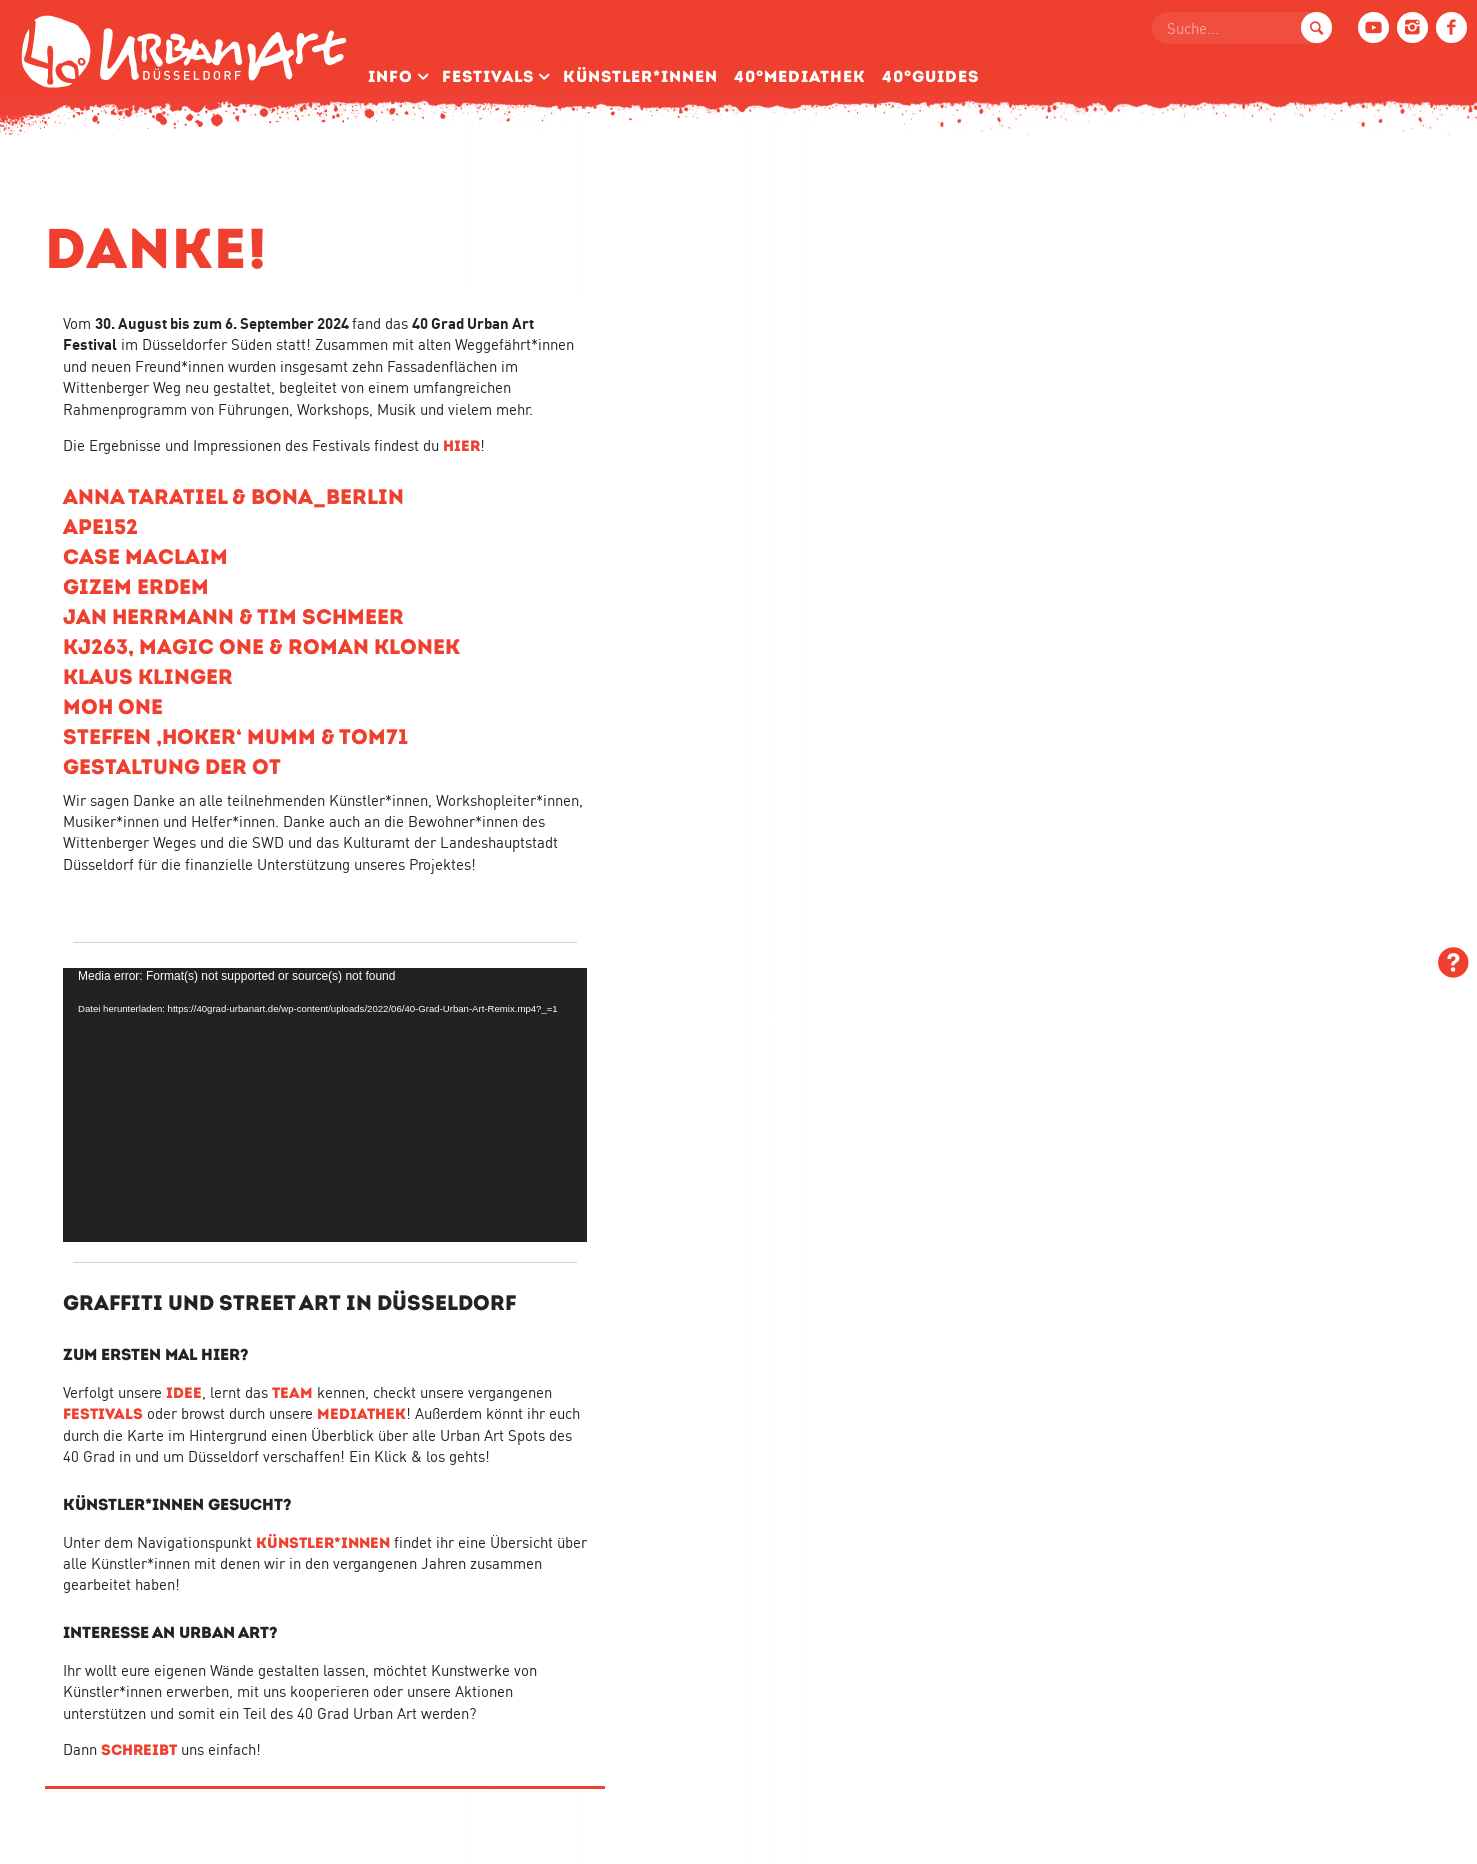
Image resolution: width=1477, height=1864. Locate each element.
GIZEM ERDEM (136, 586)
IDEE (184, 1392)
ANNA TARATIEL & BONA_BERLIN (233, 496)
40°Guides (930, 76)
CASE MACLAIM (145, 556)
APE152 (100, 526)
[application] (325, 1105)
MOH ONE (113, 706)
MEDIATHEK (361, 1413)
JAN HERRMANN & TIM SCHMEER (233, 616)
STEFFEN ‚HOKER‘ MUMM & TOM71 (235, 736)
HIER (461, 445)
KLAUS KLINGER (148, 676)
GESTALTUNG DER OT (172, 766)
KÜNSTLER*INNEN (323, 1542)
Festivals (488, 76)
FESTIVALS (103, 1413)
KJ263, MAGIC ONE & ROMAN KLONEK (261, 646)
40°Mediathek (800, 76)
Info (390, 76)
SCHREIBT (139, 1749)
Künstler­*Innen (640, 76)
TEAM (292, 1392)
